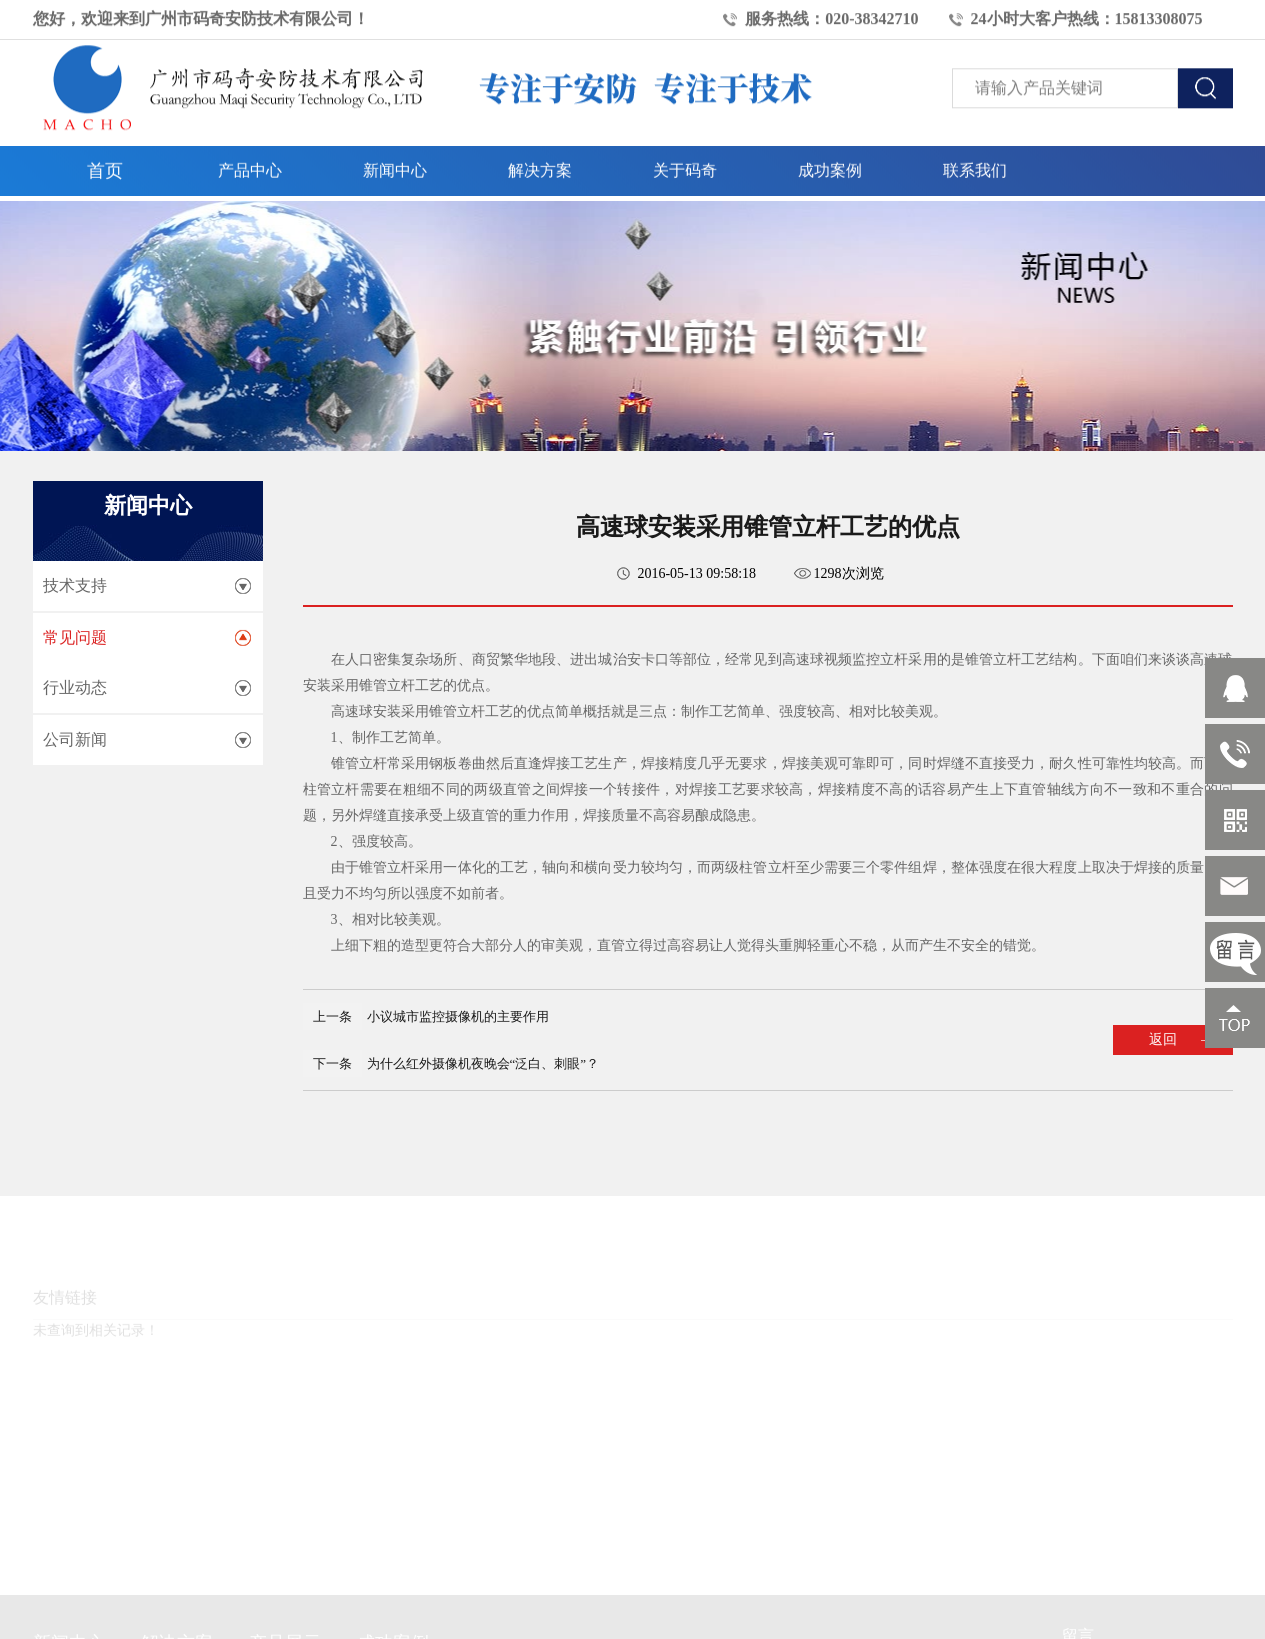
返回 (1163, 1039)
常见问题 (75, 637)
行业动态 (75, 687)
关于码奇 (685, 162)
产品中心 (250, 162)
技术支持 (75, 585)
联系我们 (975, 162)
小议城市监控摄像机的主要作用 (458, 1016)
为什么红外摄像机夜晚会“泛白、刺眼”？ (483, 1063)
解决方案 (540, 162)
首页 (105, 163)
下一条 (332, 1063)
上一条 (332, 1016)
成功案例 (830, 162)
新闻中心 (395, 162)
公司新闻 (75, 739)
